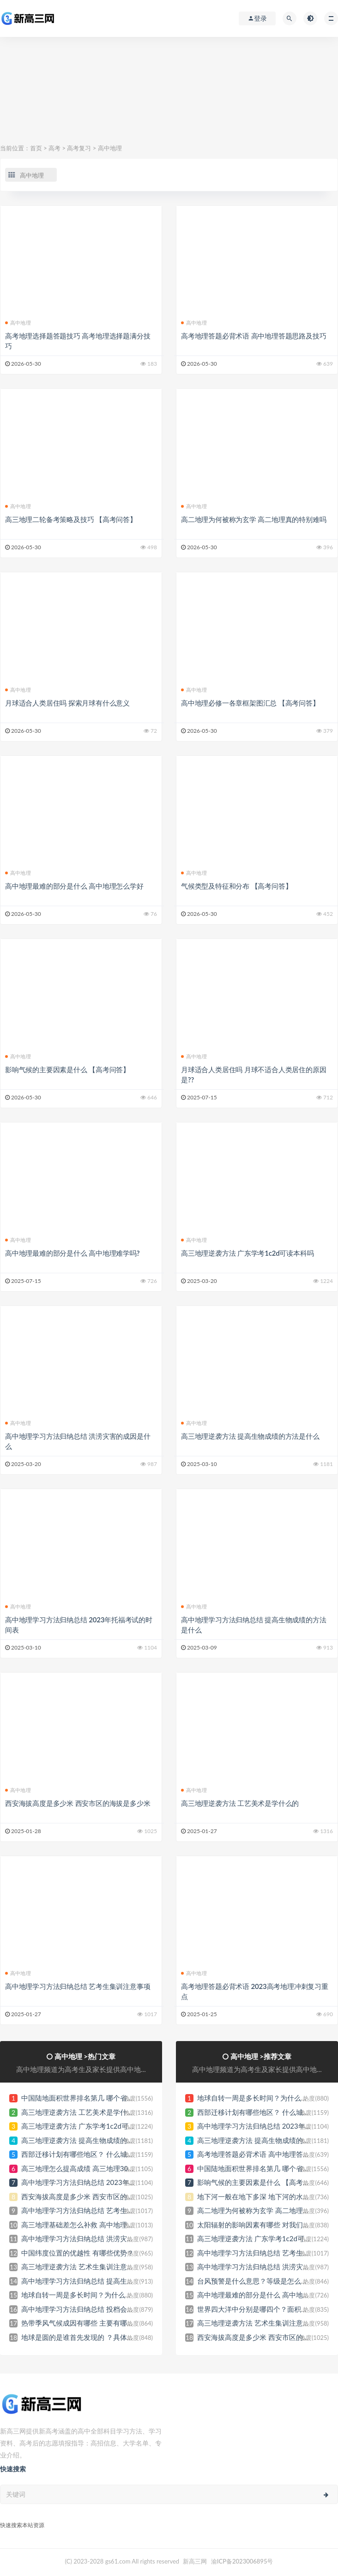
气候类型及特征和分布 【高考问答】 (236, 886)
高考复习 (79, 148)
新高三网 (195, 2561)
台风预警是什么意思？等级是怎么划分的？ (263, 2281)
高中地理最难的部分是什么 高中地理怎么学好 (74, 886)
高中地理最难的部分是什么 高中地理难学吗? (72, 1253)
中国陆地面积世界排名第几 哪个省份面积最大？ (95, 2098)
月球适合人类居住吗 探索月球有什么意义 (67, 703)
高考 (54, 148)
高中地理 (110, 148)
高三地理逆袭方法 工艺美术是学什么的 (240, 1803)
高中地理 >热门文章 (84, 2056)
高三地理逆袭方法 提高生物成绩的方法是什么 (250, 1436)
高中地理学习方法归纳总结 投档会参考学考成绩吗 (98, 2309)
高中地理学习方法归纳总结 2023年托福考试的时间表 (103, 2182)
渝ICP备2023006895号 (242, 2561)
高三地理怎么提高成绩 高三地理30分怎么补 (88, 2168)
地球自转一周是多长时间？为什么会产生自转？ (94, 2295)
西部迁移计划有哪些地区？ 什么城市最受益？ (91, 2154)
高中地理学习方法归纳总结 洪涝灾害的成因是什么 (98, 2238)
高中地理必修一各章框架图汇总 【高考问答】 (250, 703)
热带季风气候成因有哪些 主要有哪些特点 (84, 2323)
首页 (36, 148)
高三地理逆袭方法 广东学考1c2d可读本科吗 (247, 1253)
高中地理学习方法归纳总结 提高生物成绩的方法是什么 (105, 2281)
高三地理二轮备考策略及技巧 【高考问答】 (71, 519)
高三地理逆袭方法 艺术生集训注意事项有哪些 (91, 2266)
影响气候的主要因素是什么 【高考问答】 (67, 1069)
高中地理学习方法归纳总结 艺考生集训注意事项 (77, 1986)
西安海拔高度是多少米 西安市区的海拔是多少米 (77, 1803)
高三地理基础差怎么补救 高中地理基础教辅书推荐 (98, 2224)
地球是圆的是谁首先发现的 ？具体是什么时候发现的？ (105, 2337)
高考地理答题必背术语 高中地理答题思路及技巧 (253, 336)
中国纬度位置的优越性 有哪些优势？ (77, 2253)
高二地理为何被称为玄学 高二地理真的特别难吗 (253, 519)
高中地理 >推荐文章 (260, 2056)
